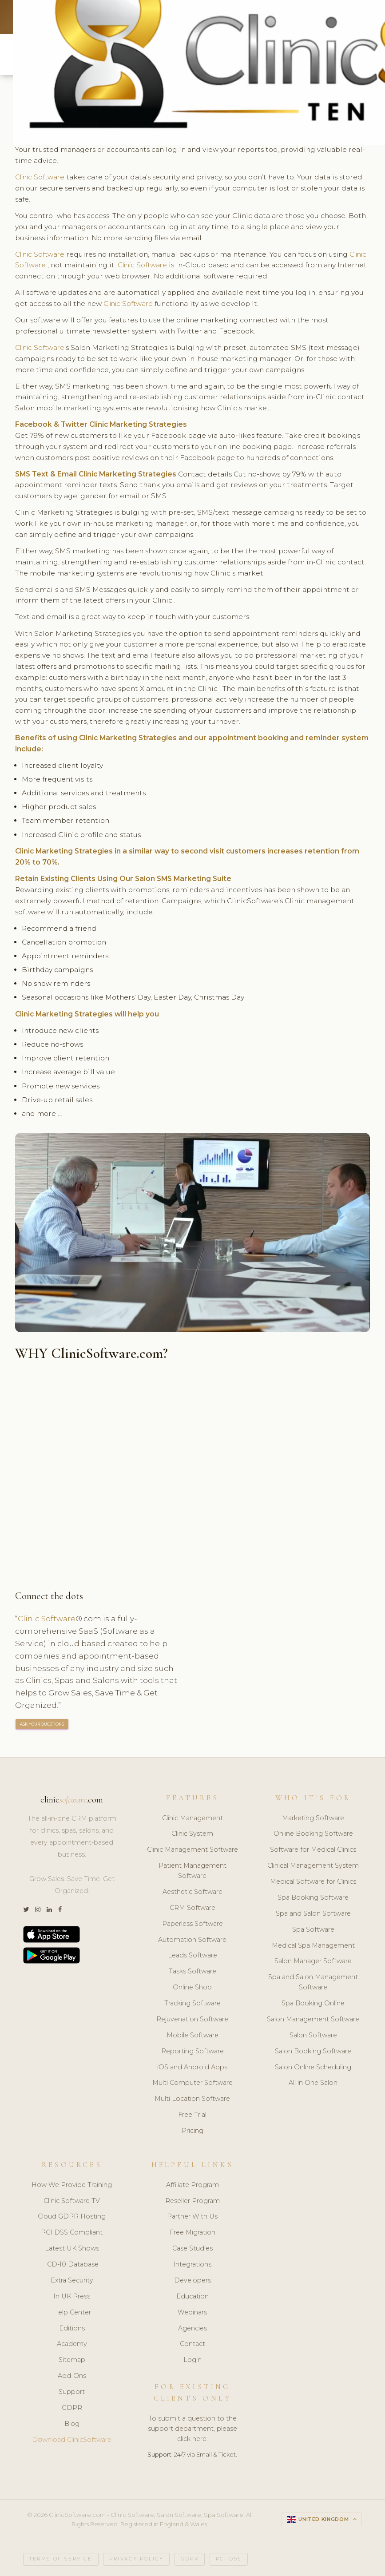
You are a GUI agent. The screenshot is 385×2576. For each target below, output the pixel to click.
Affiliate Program (192, 2185)
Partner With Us (192, 2217)
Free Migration (192, 2233)
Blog (71, 2424)
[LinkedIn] (49, 1910)
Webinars (192, 2313)
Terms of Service (60, 2559)
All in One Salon (313, 2084)
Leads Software (192, 1956)
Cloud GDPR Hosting (72, 2217)
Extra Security (72, 2281)
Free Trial (192, 2115)
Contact (192, 2345)
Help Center (72, 2313)
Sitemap (72, 2360)
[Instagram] (37, 1910)
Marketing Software (313, 1818)
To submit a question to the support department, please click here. (192, 2429)
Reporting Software (192, 2052)
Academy (72, 2345)
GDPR (72, 2408)
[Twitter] (26, 1910)
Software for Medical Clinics (313, 1850)
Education (192, 2297)
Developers (192, 2281)
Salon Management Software (313, 2020)
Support (72, 2392)
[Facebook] (60, 1910)
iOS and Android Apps (192, 2068)
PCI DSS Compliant (72, 2233)
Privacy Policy (136, 2559)
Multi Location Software (192, 2099)
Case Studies (192, 2249)
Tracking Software (192, 2004)
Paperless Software (192, 1924)
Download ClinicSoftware (71, 2440)
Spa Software (313, 1930)
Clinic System (192, 1834)
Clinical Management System (313, 1866)
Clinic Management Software (192, 1850)
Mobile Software (192, 2036)
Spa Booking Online (313, 2004)
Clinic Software (41, 177)
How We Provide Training (72, 2185)
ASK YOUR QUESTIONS (42, 1724)
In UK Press (71, 2297)
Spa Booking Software (313, 1898)
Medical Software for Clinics (313, 1882)
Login (192, 2360)
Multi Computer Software (192, 2084)
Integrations (192, 2265)
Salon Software (313, 2036)
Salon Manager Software (313, 1962)
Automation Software (192, 1940)
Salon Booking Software (313, 2052)
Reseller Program (192, 2201)
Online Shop (192, 1988)
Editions (72, 2329)
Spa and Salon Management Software (313, 1982)
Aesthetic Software (192, 1892)
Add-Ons (72, 2376)
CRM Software (192, 1908)
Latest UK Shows (72, 2249)
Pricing (192, 2131)
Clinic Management (192, 1818)
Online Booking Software (313, 1834)
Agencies (192, 2329)
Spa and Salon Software (313, 1914)
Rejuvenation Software (192, 2020)
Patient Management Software (192, 1871)
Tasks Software (192, 1972)
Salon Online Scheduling (313, 2068)
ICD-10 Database (72, 2265)
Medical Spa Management (313, 1946)
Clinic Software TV (72, 2201)
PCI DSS (229, 2559)
